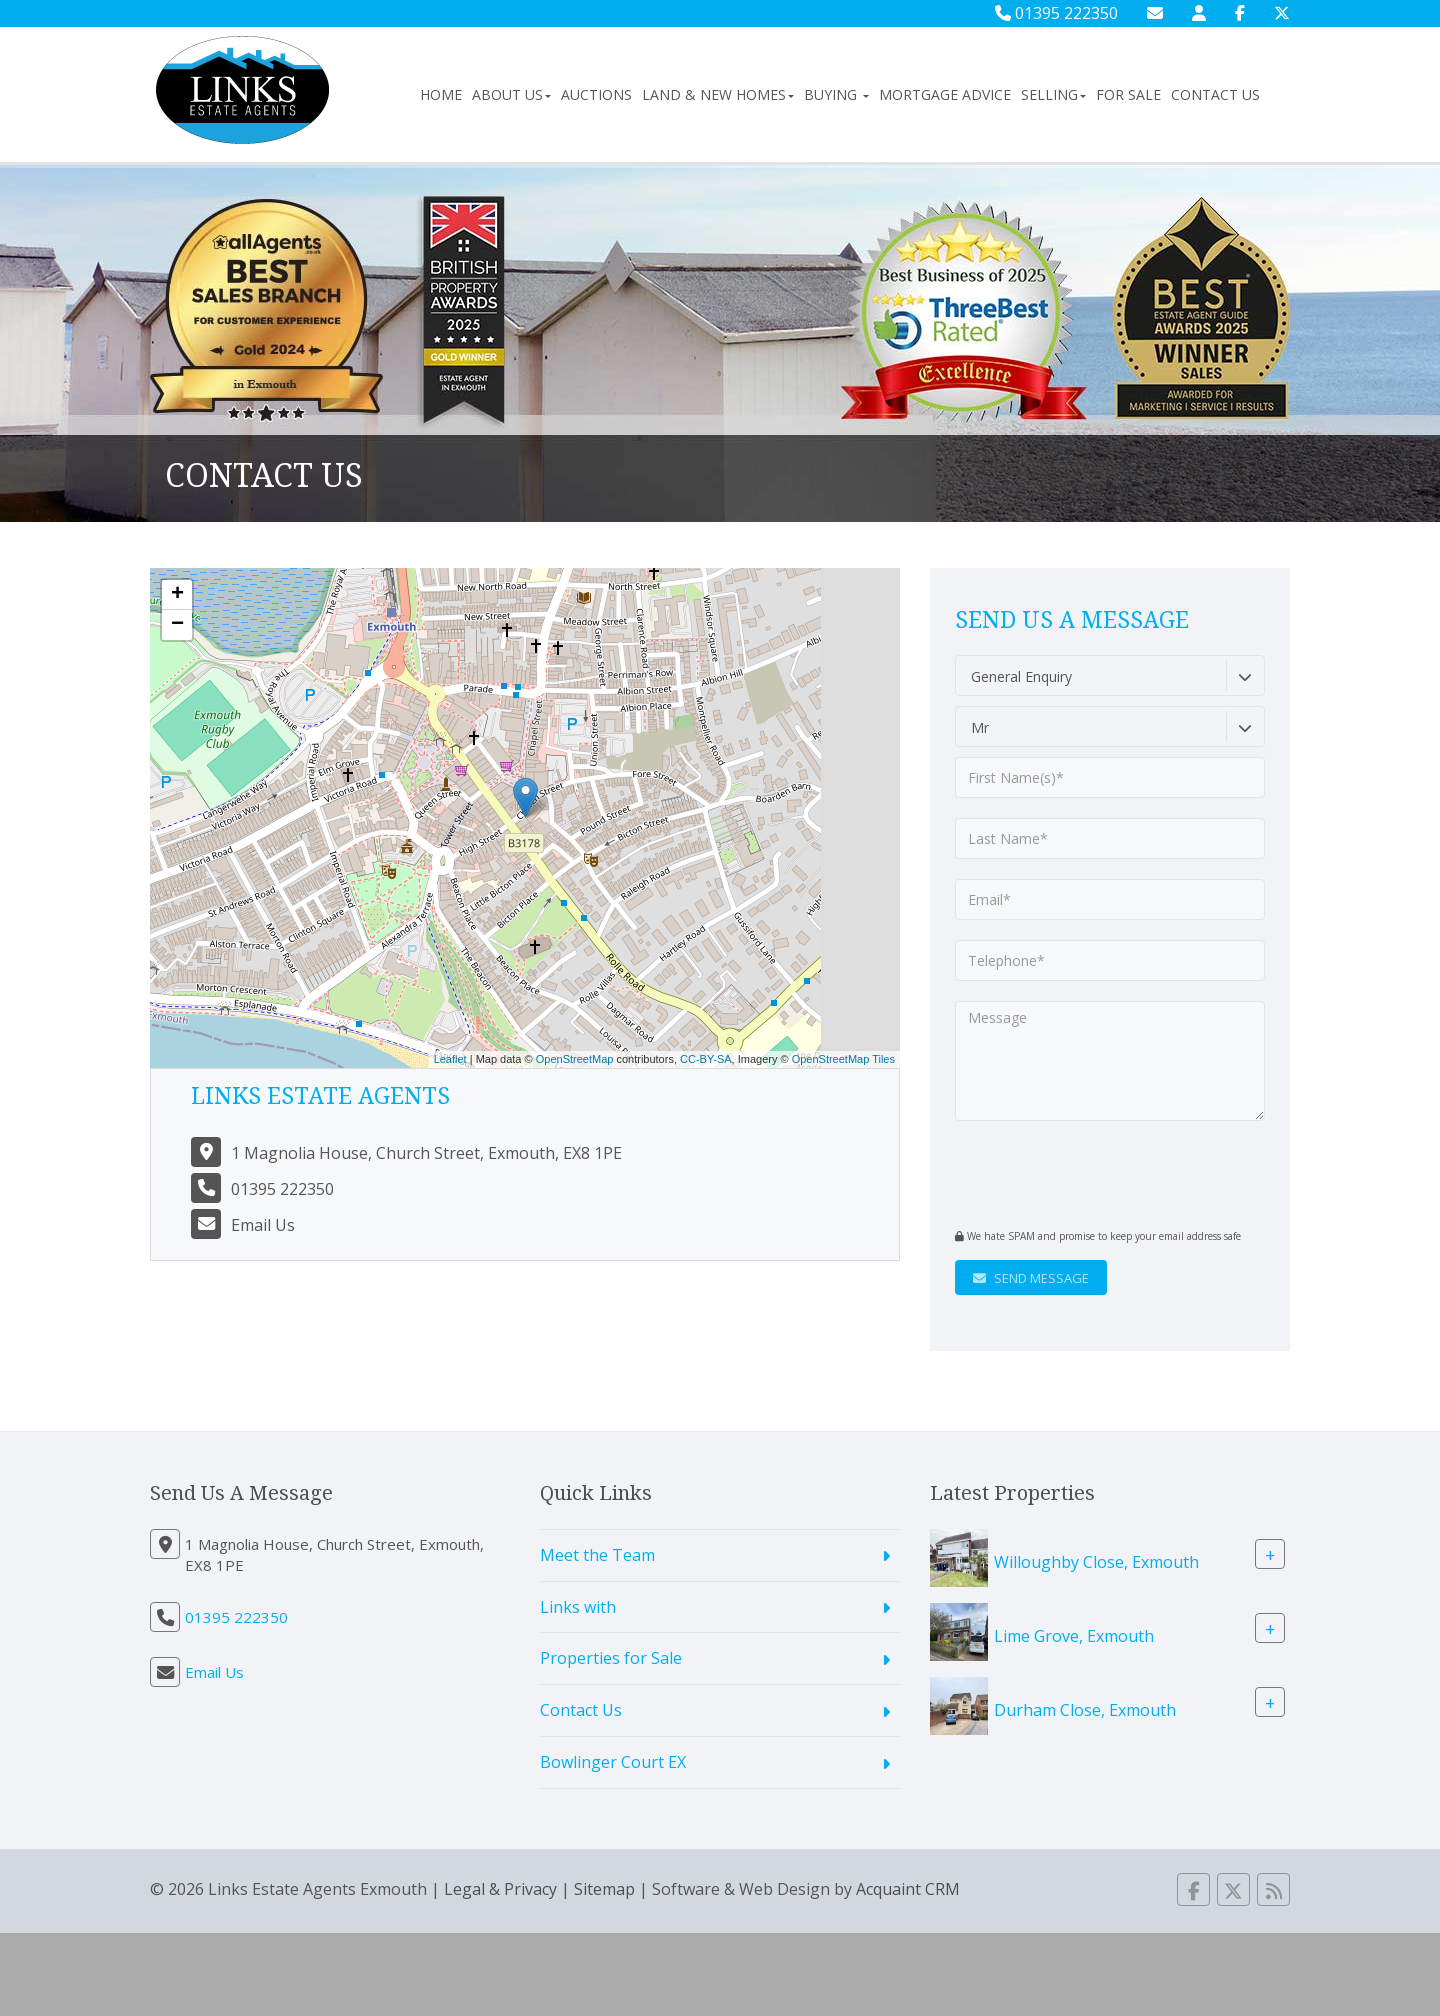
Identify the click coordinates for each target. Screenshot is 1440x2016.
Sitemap (604, 1889)
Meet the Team (597, 1555)
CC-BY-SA (706, 1059)
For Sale (1128, 94)
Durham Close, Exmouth (1085, 1709)
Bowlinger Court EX (613, 1762)
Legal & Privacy (500, 1889)
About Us (511, 94)
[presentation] (1076, 1172)
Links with (578, 1607)
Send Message (1031, 1278)
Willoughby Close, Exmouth (1096, 1561)
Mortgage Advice (945, 94)
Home (441, 94)
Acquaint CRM (908, 1889)
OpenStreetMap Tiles (843, 1059)
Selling (1053, 94)
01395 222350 (1056, 13)
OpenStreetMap (575, 1059)
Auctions (596, 94)
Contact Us (1215, 94)
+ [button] (177, 595)
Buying (836, 94)
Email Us (263, 1225)
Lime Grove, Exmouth (1074, 1635)
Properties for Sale (611, 1658)
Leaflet (450, 1059)
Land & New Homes (718, 94)
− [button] (177, 625)
